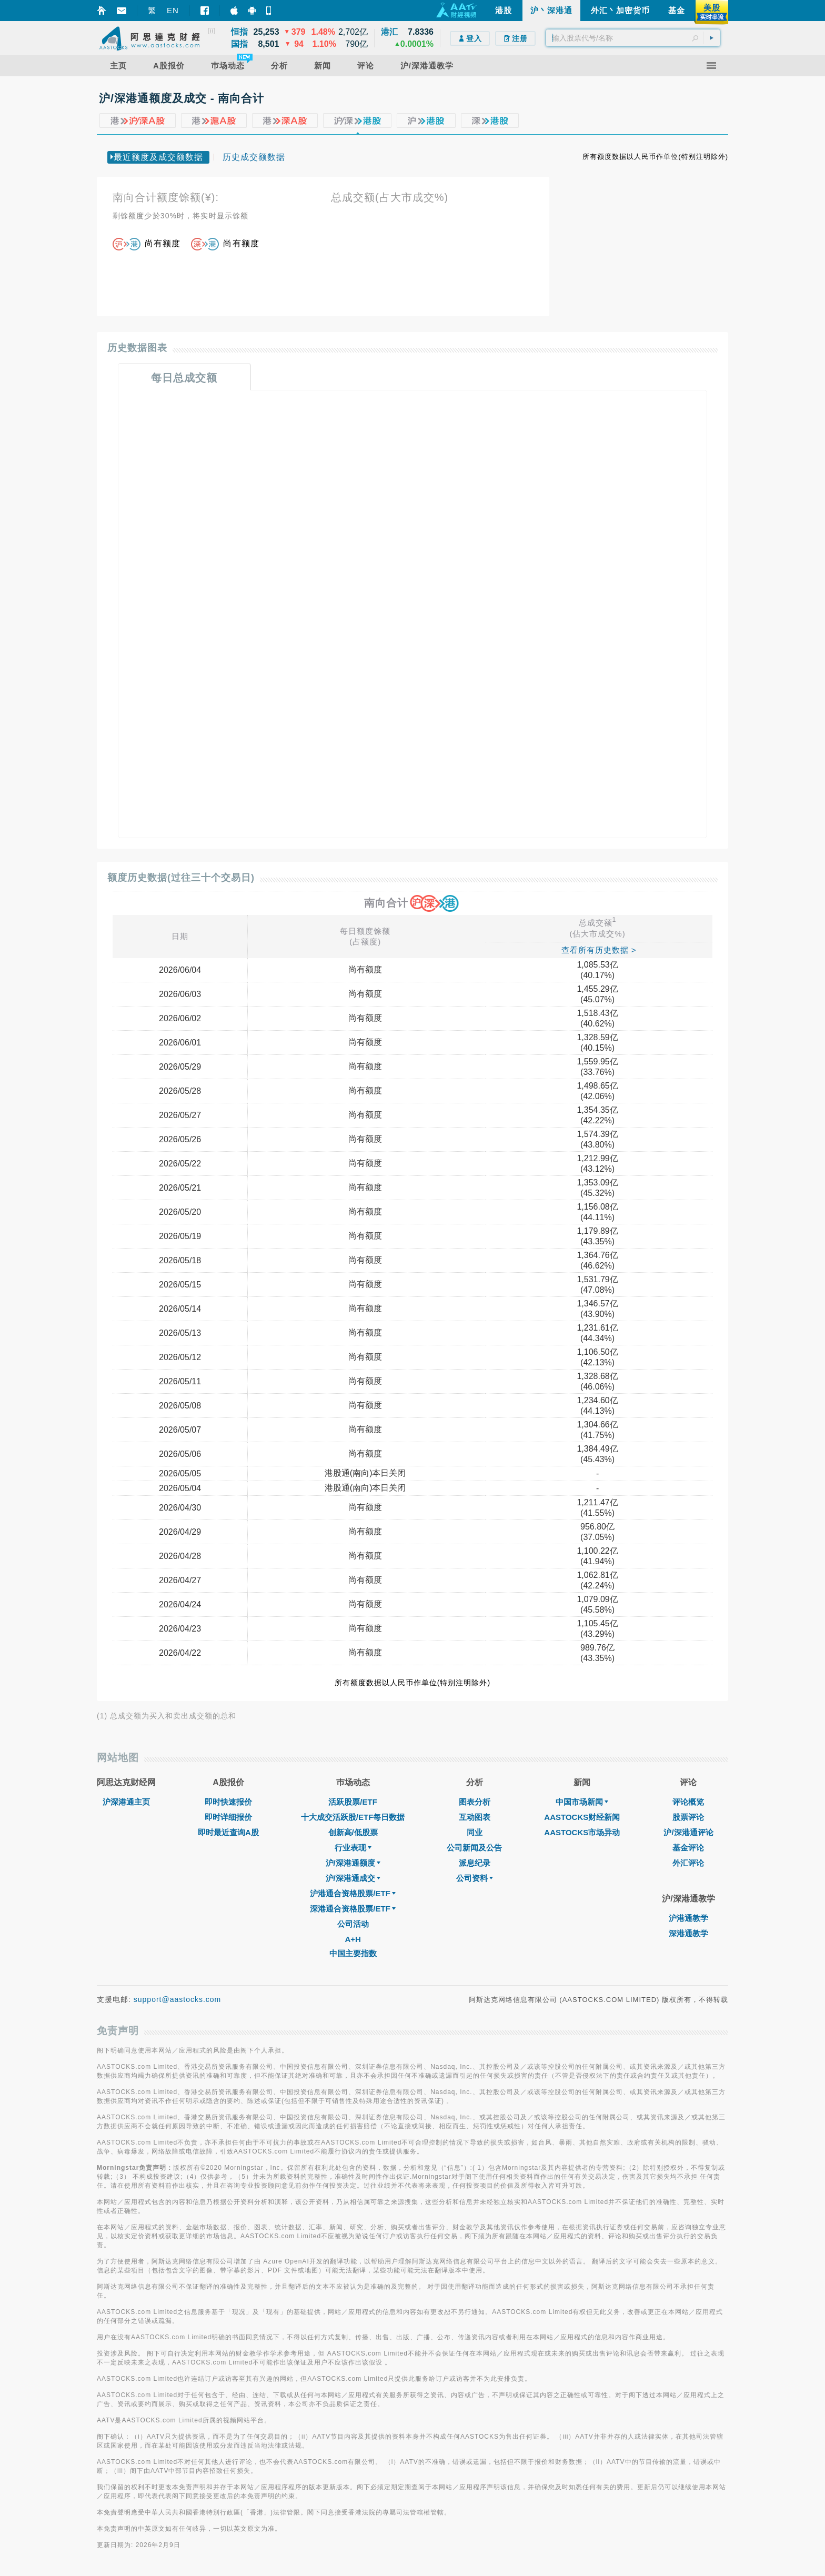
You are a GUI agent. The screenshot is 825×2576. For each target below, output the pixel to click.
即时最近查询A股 (228, 1832)
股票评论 (688, 1817)
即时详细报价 (228, 1817)
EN (173, 10)
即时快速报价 (228, 1801)
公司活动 (353, 1923)
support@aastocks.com (178, 1999)
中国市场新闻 (582, 1801)
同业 (474, 1832)
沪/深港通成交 (353, 1878)
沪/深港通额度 (353, 1862)
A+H (352, 1939)
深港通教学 (688, 1933)
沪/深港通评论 (688, 1832)
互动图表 (474, 1817)
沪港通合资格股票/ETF (353, 1893)
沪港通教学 (688, 1918)
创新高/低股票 (353, 1832)
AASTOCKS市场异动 (582, 1832)
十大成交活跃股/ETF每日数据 (353, 1817)
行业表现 (353, 1847)
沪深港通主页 (126, 1801)
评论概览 (688, 1801)
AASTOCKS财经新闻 (582, 1817)
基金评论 (688, 1847)
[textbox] (633, 37)
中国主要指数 (353, 1953)
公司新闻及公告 (474, 1847)
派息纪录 (474, 1862)
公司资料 (474, 1878)
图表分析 (474, 1801)
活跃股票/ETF (352, 1801)
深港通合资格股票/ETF (353, 1908)
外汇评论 (688, 1862)
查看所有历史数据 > (599, 949)
